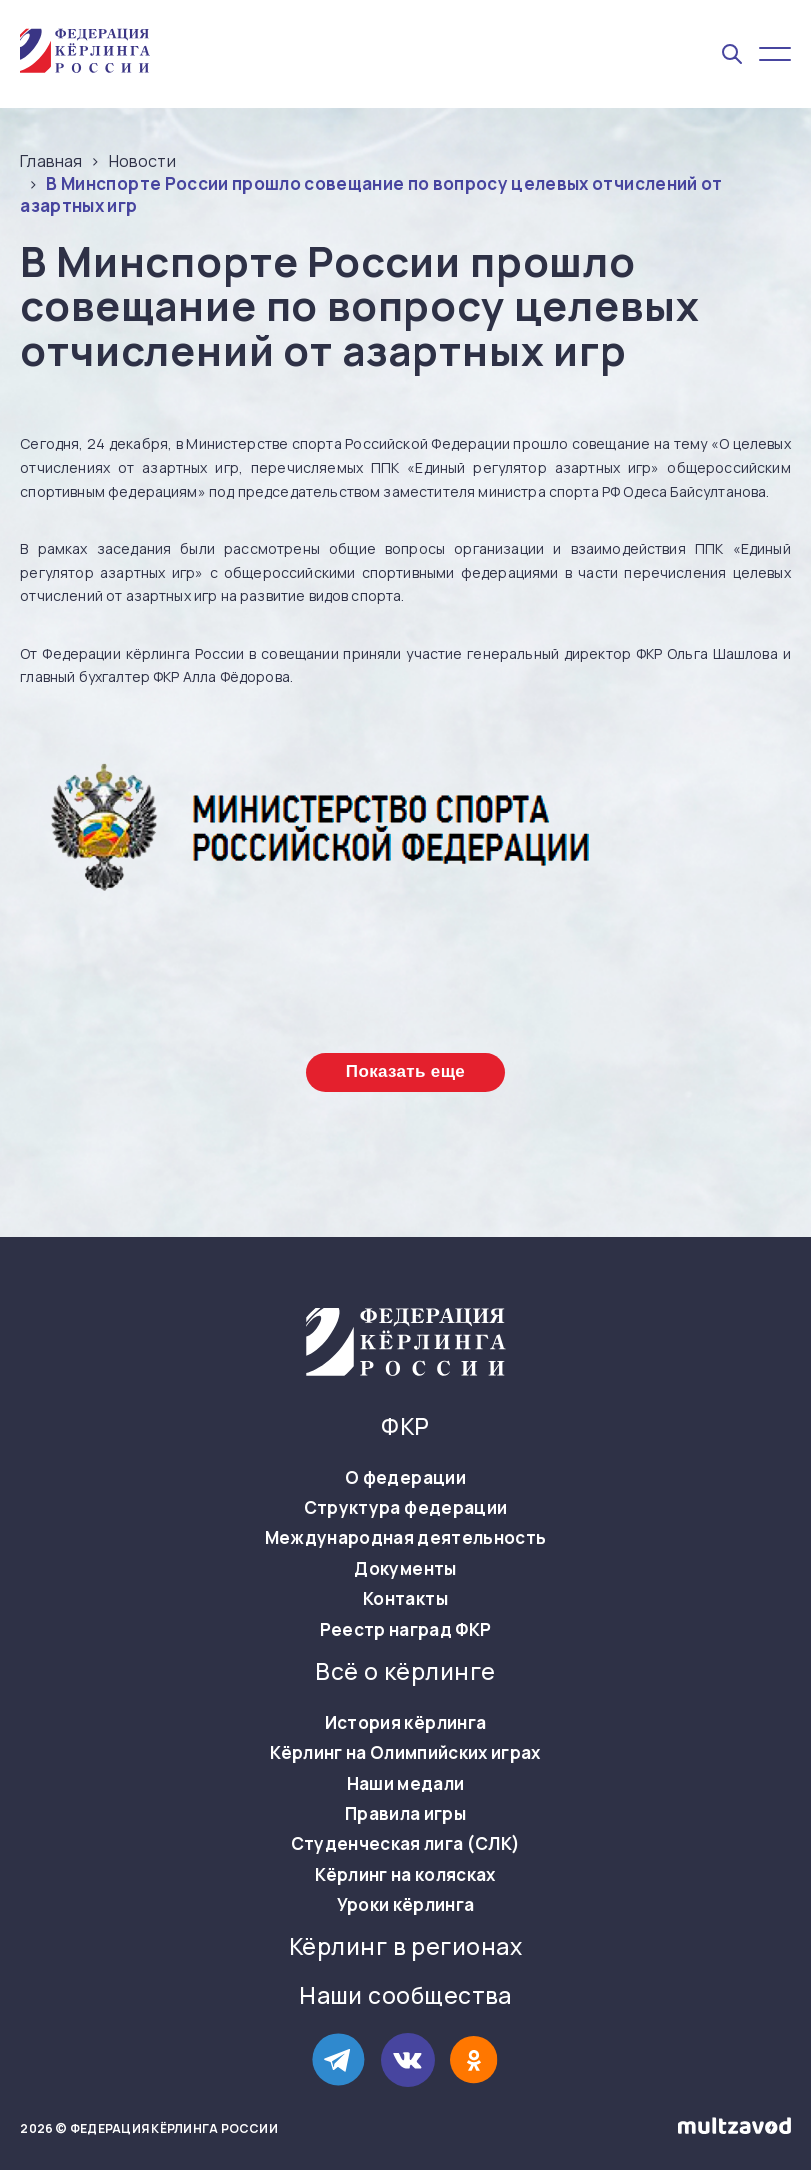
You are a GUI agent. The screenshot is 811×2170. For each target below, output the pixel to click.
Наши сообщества (405, 1996)
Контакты (405, 1599)
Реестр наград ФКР (406, 1630)
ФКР (405, 1427)
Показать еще (405, 1071)
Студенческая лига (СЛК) (406, 1844)
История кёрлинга (405, 1723)
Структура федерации (405, 1508)
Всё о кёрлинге (405, 1672)
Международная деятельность (406, 1538)
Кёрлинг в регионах (405, 1947)
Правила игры (405, 1814)
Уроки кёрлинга (406, 1905)
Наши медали (406, 1784)
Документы (405, 1569)
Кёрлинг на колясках (405, 1875)
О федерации (405, 1478)
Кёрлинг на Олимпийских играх (405, 1753)
